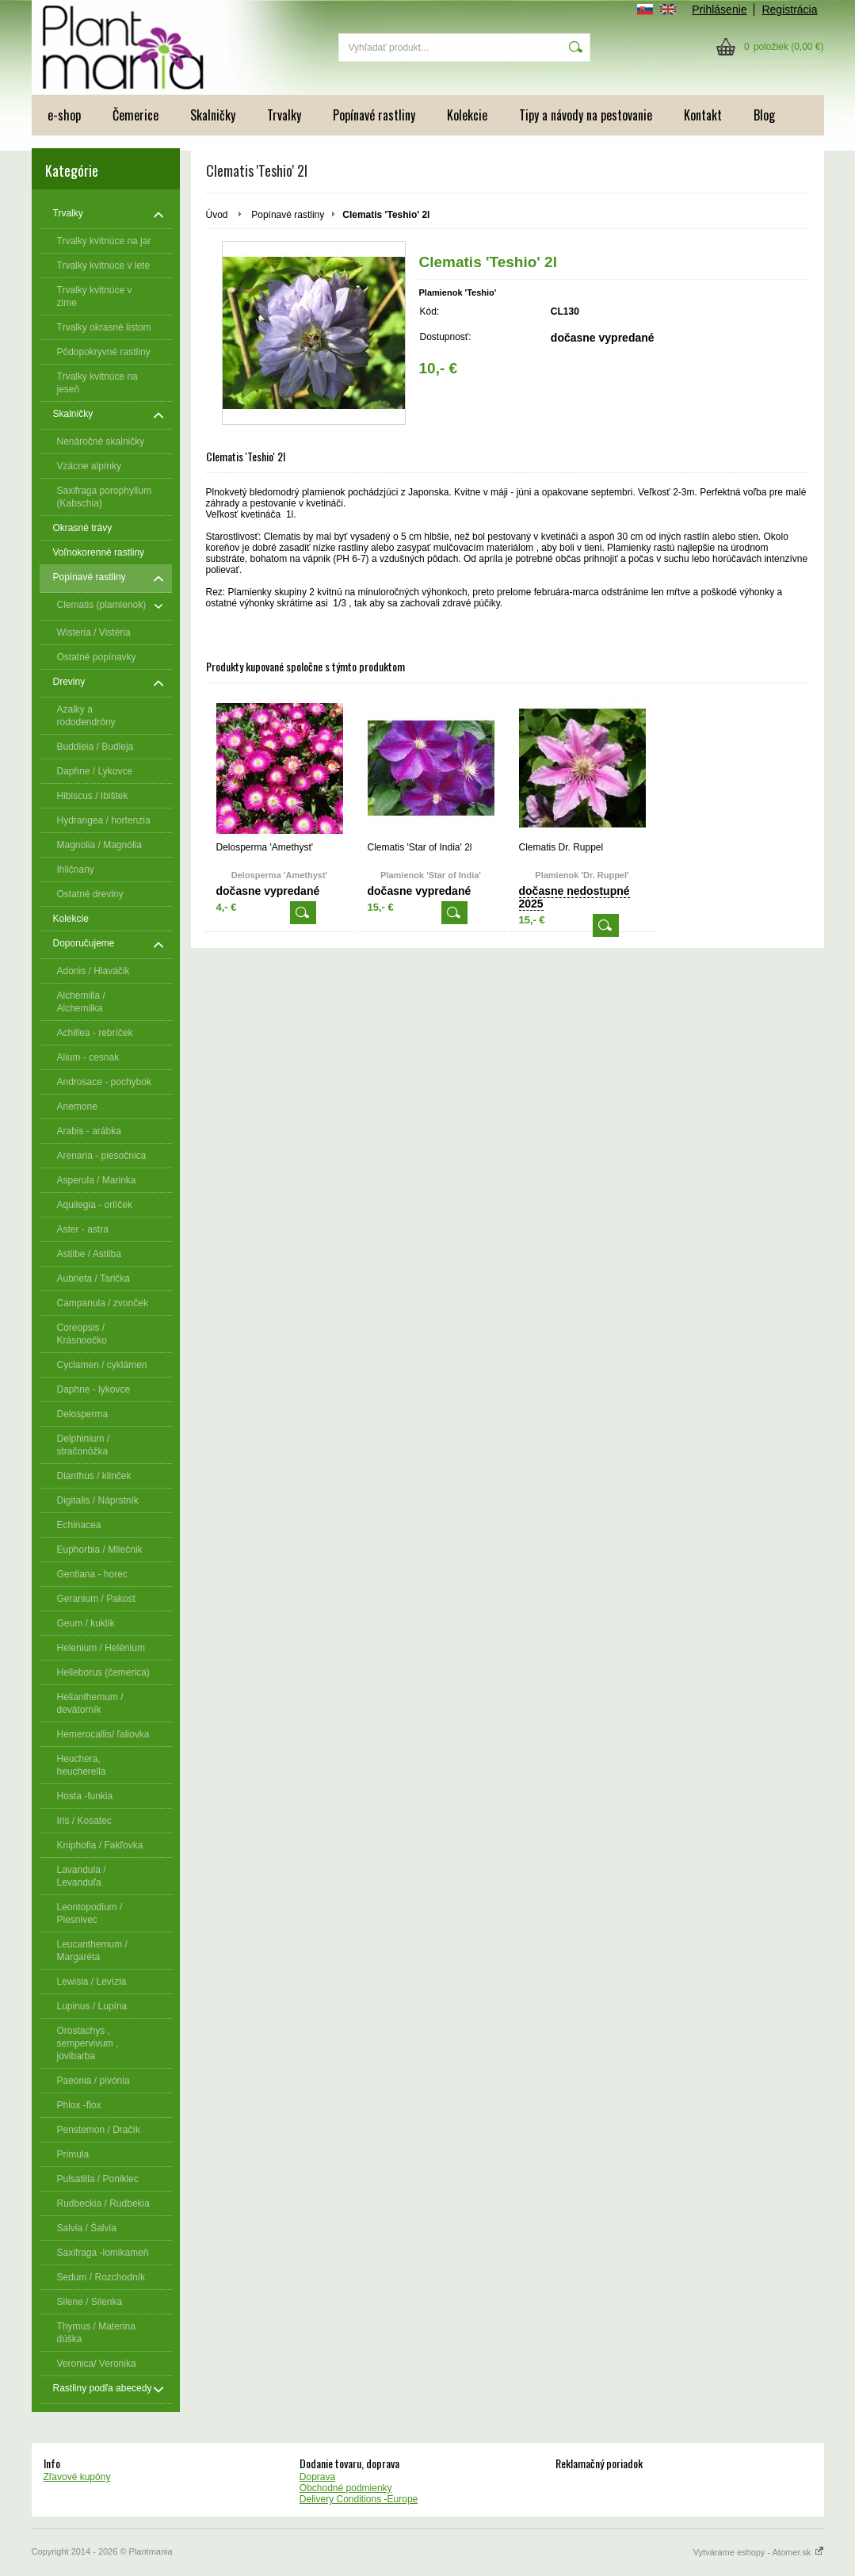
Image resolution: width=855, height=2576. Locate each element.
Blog (764, 114)
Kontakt (703, 114)
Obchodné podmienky (346, 2488)
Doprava (317, 2476)
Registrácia (789, 9)
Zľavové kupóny (77, 2476)
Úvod (217, 214)
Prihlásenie (719, 9)
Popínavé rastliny (374, 114)
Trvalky (284, 114)
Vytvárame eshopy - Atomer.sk (758, 2552)
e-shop (64, 114)
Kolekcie (467, 114)
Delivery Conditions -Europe (359, 2499)
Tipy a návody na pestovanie (585, 114)
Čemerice (135, 114)
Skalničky (212, 114)
